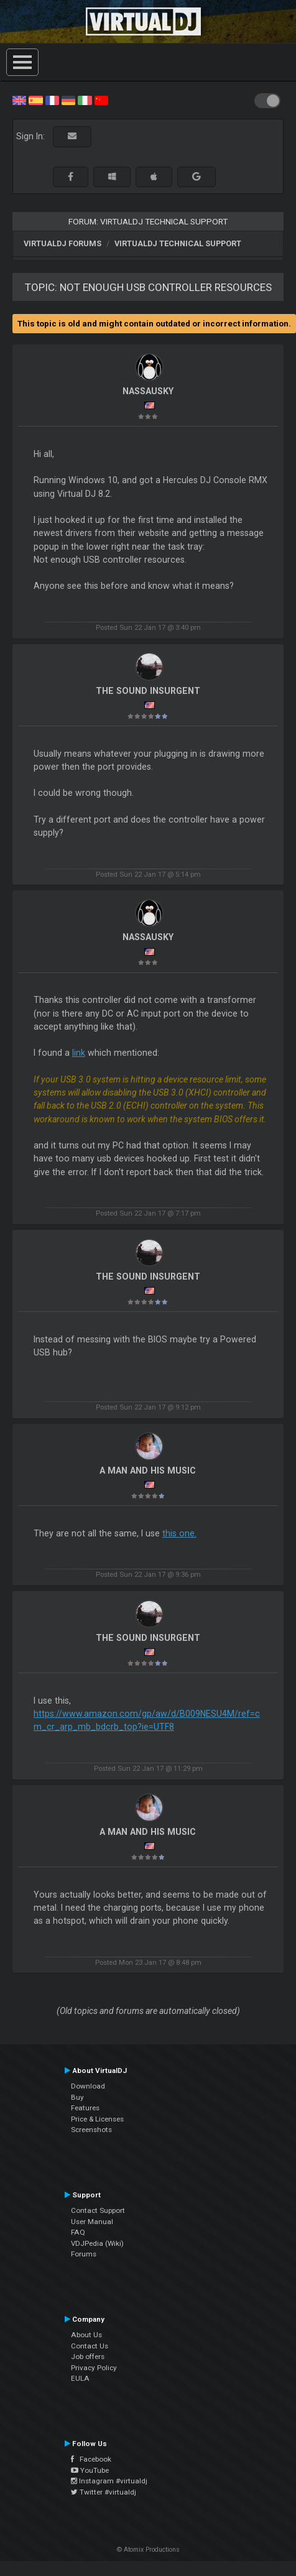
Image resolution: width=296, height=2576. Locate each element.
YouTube (90, 2470)
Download (88, 2086)
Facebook (91, 2459)
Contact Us (89, 2346)
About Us (86, 2334)
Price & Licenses (97, 2119)
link (78, 1053)
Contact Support (98, 2210)
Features (85, 2107)
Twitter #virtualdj (103, 2492)
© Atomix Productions (148, 2550)
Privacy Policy (94, 2367)
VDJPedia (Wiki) (97, 2243)
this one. (179, 1533)
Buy (77, 2097)
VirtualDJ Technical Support (177, 243)
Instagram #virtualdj (109, 2481)
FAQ (78, 2232)
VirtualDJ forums (62, 243)
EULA (80, 2378)
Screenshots (91, 2129)
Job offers (87, 2356)
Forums (83, 2254)
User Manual (92, 2221)
